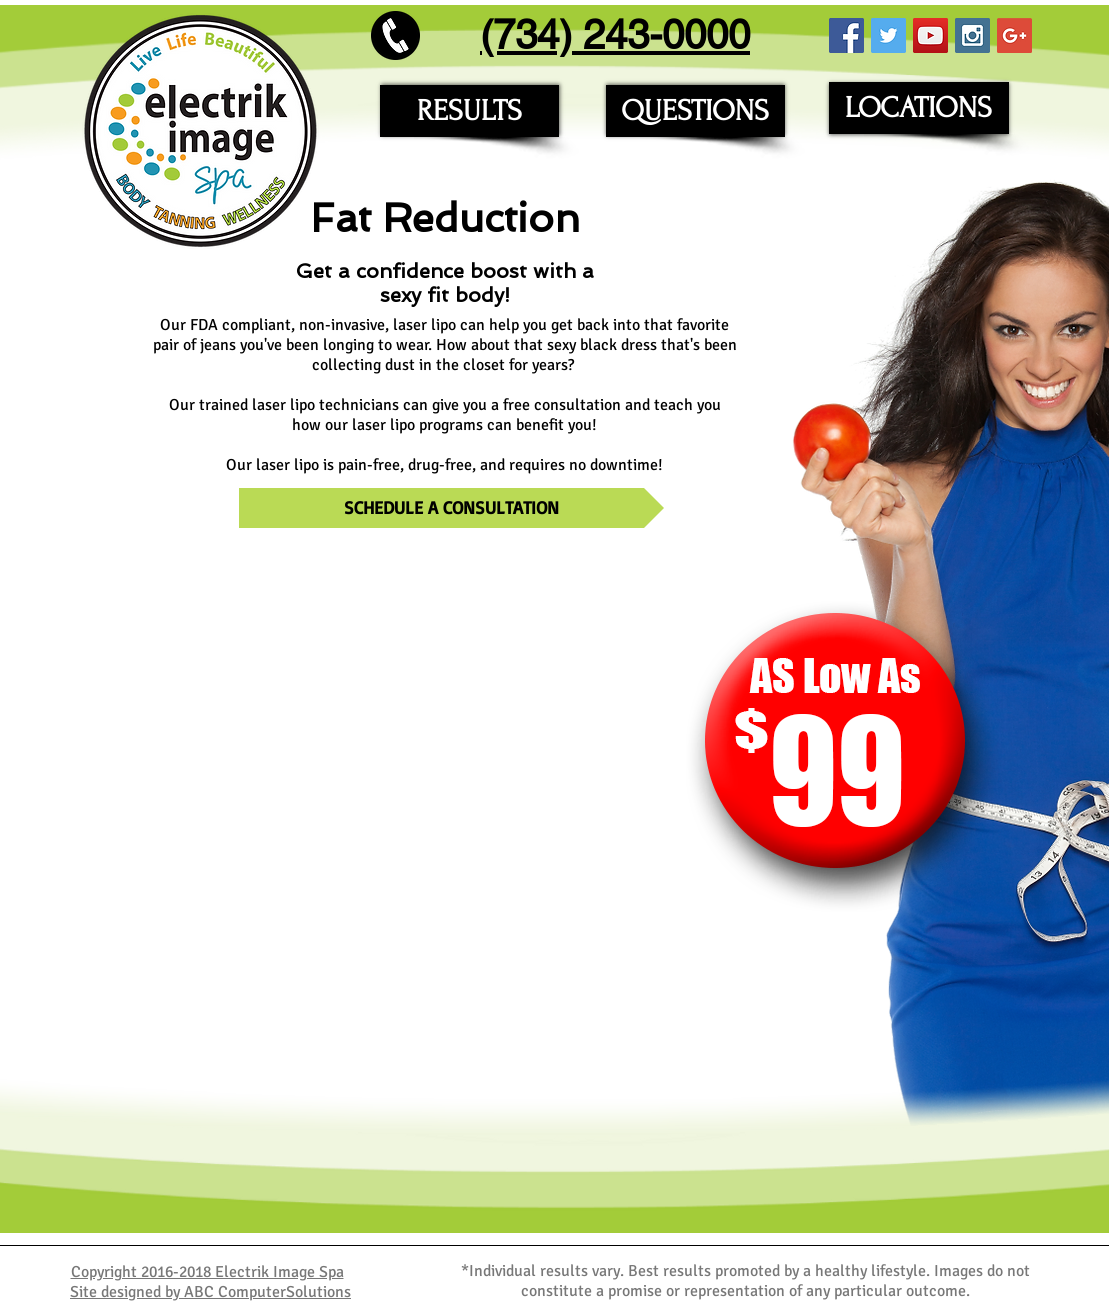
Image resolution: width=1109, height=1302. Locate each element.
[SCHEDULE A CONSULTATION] (451, 508)
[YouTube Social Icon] (930, 35)
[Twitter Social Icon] (888, 35)
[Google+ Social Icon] (1014, 35)
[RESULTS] (469, 111)
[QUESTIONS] (695, 111)
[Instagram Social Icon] (972, 35)
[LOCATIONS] (919, 108)
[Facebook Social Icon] (846, 35)
